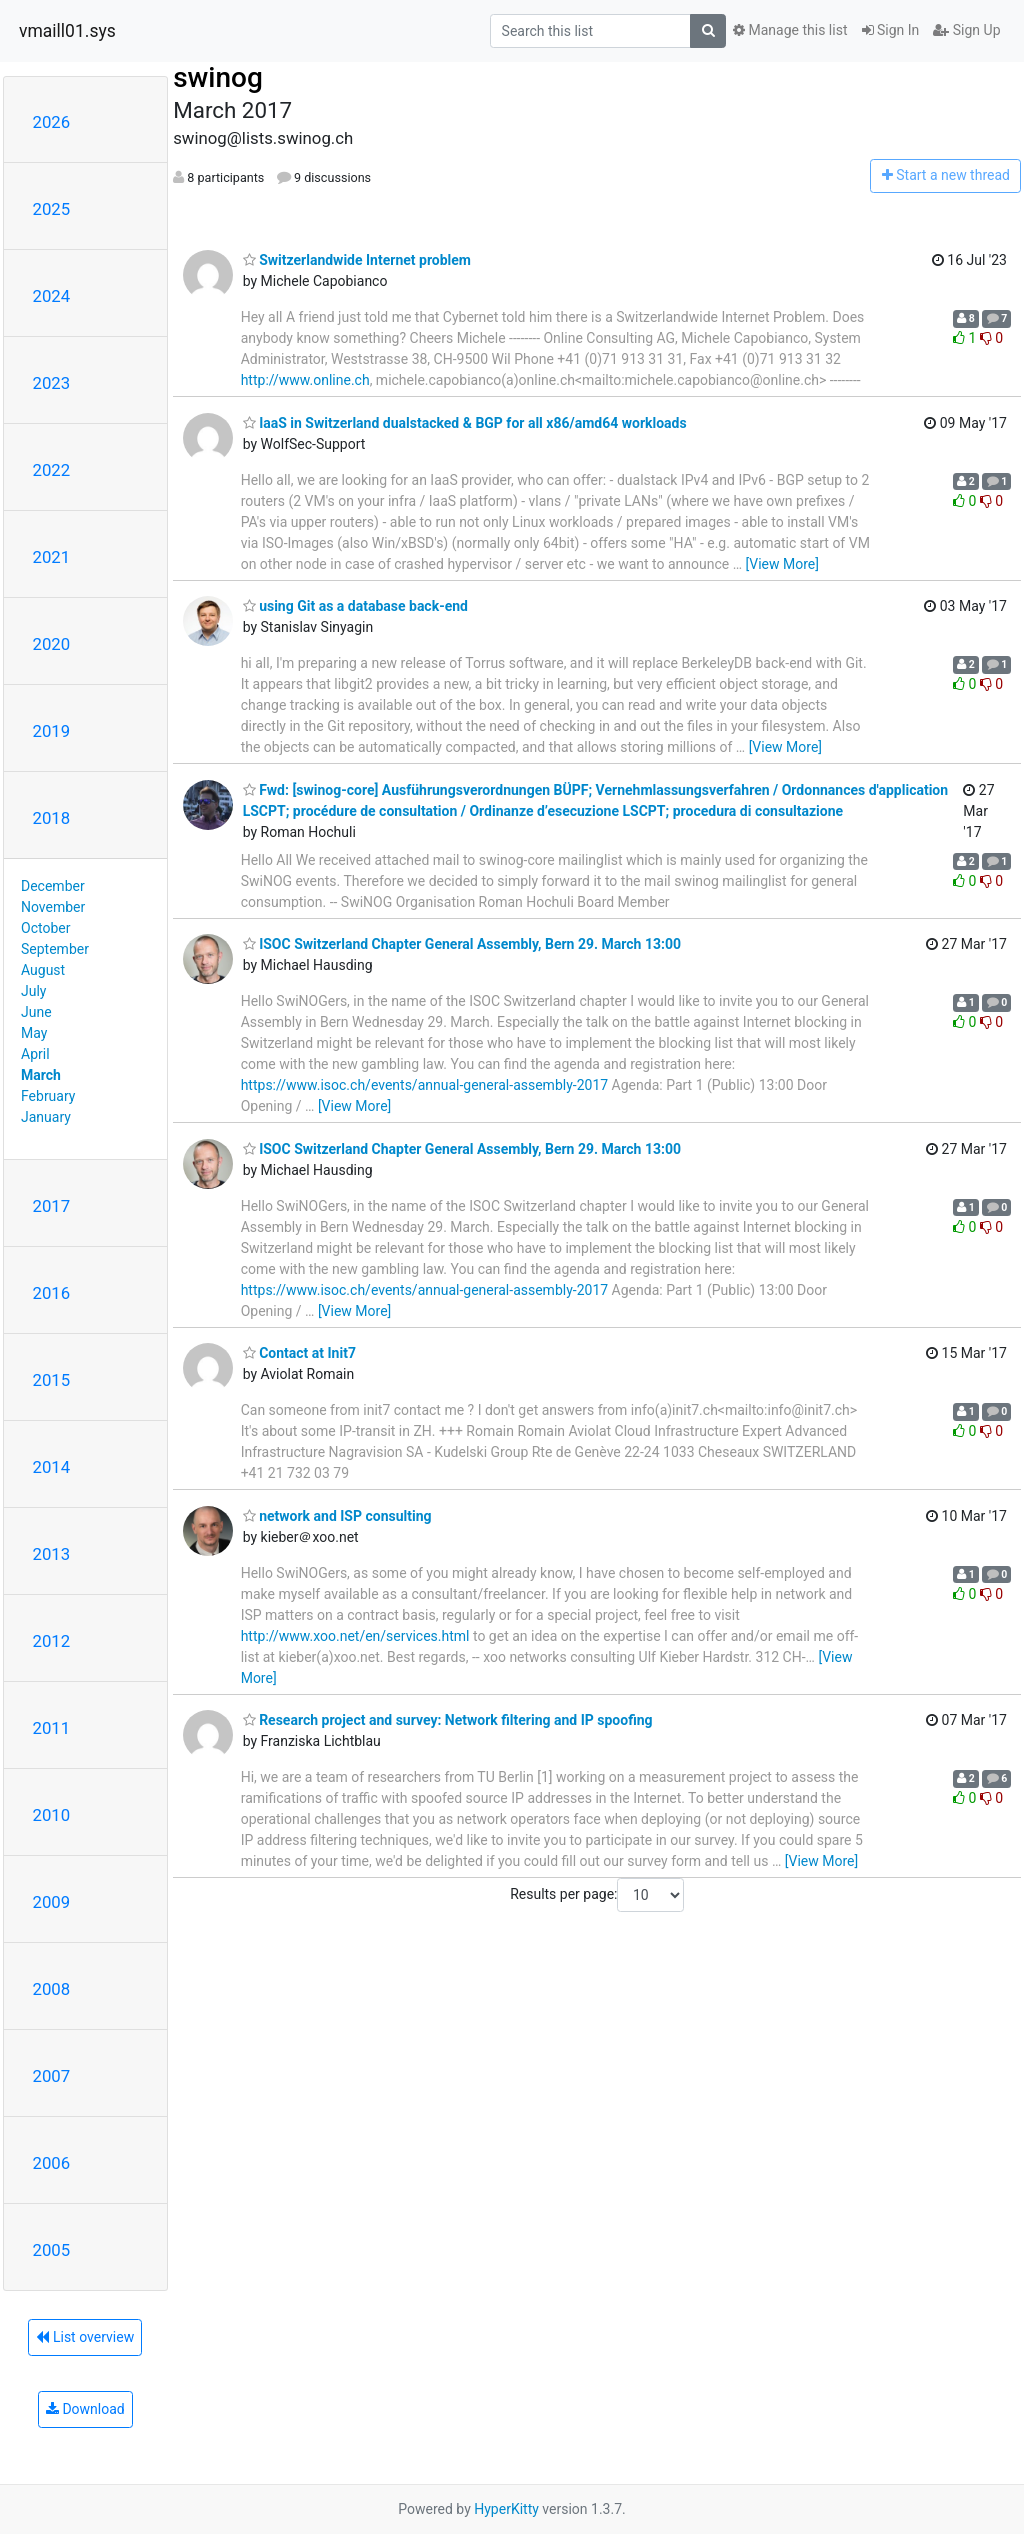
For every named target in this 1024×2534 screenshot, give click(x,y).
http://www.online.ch (305, 380)
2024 (52, 296)
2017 (52, 1206)
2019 (52, 731)
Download (85, 2409)
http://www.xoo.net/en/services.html (355, 1636)
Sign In (891, 30)
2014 (52, 1467)
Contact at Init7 (299, 1353)
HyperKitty (506, 2509)
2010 (52, 1815)
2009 (52, 1902)
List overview (85, 2337)
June (36, 1012)
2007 (52, 2076)
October (45, 928)
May (34, 1033)
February (48, 1096)
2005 (52, 2250)
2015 (52, 1380)
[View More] (782, 564)
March (41, 1075)
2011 (52, 1728)
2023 (52, 383)
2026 (52, 122)
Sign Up (966, 30)
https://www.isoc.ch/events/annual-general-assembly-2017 (424, 1085)
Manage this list (790, 30)
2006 (52, 2163)
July (33, 991)
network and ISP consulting (337, 1516)
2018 (52, 818)
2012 (52, 1641)
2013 (52, 1554)
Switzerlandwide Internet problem (357, 260)
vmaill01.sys (67, 31)
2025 (52, 209)
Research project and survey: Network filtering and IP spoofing (448, 1720)
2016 (52, 1293)
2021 (52, 557)
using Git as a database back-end (355, 606)
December (53, 886)
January (46, 1117)
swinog (218, 77)
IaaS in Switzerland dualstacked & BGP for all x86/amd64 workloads (465, 423)
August (43, 970)
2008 (52, 1989)
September (55, 949)
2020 (52, 644)
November (53, 907)
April (35, 1054)
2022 (52, 470)
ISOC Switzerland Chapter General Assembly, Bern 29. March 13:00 (462, 944)
